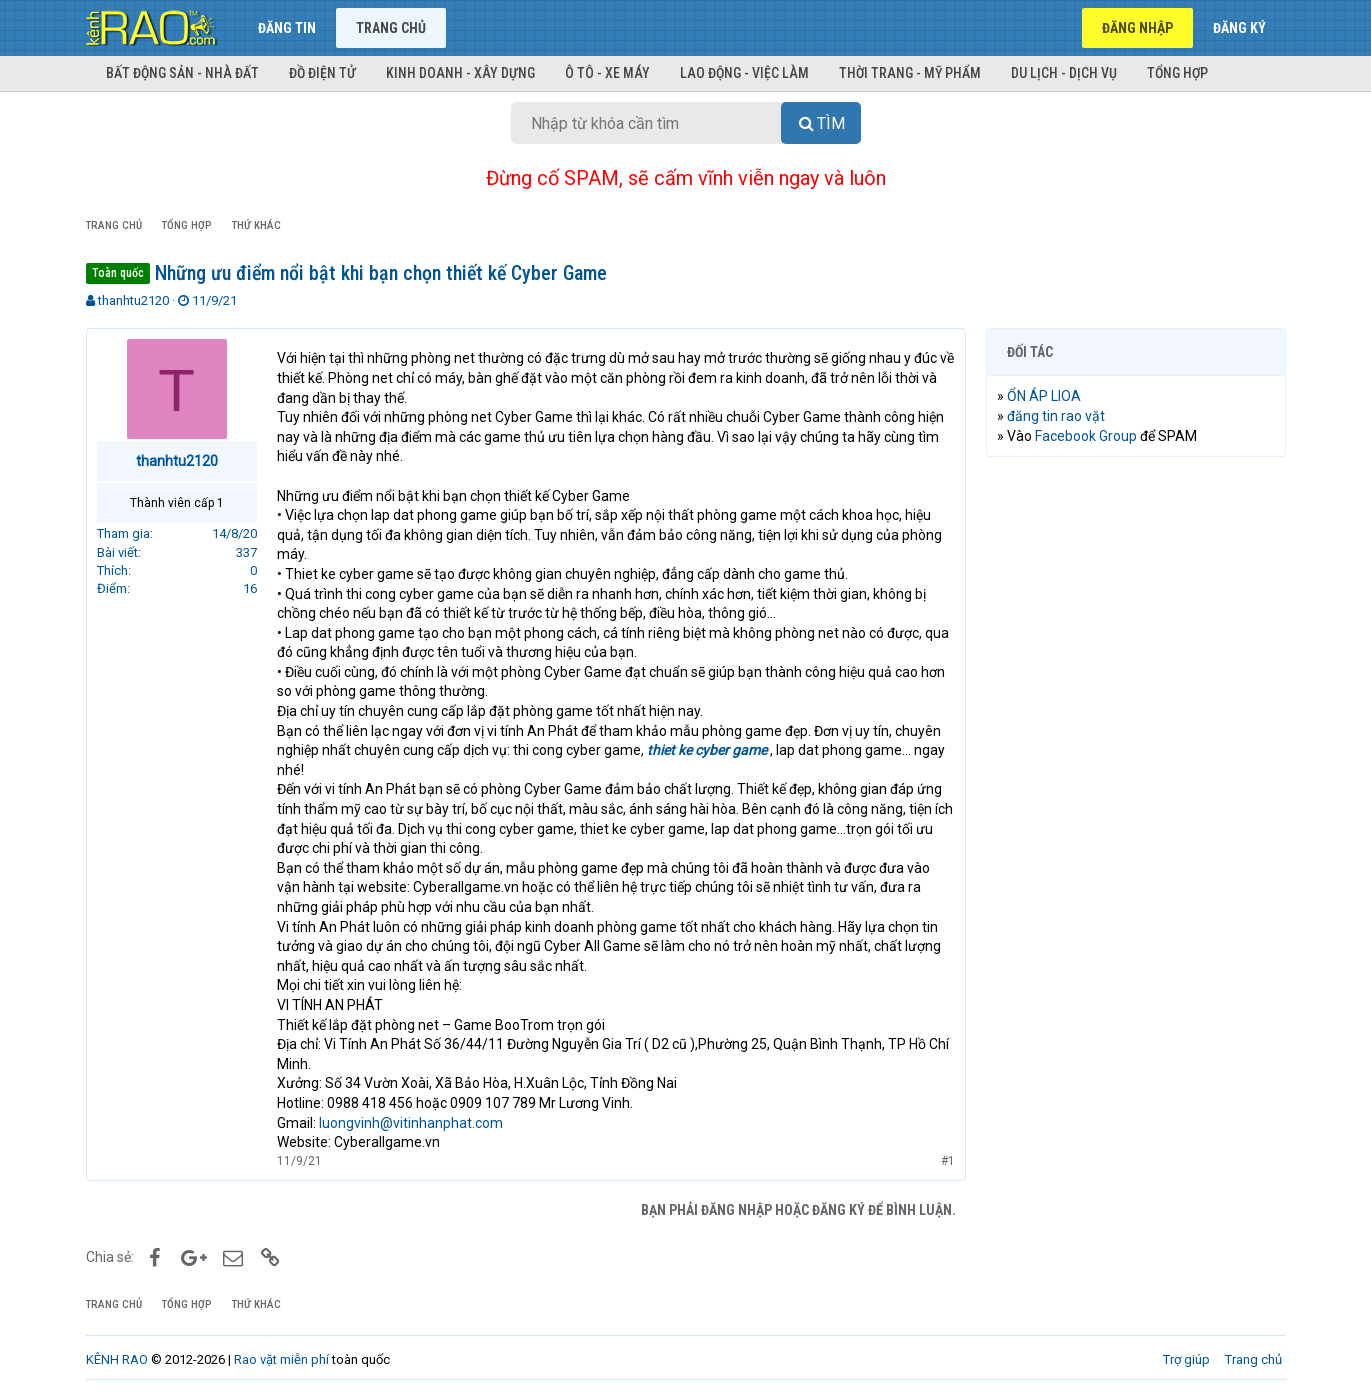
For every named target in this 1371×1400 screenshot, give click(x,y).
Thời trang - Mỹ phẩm (910, 73)
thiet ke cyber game (707, 750)
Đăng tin (287, 28)
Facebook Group (1086, 436)
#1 (948, 1161)
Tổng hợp (1177, 73)
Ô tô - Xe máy (607, 73)
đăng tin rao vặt (1056, 416)
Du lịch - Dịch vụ (1064, 73)
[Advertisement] (1136, 777)
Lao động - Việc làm (744, 73)
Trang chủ (391, 28)
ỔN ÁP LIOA (1044, 396)
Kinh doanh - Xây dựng (460, 73)
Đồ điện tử (322, 73)
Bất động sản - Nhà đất (182, 73)
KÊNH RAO (117, 1359)
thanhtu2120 (133, 300)
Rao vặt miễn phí (281, 1359)
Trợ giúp (1186, 1359)
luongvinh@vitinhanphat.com (411, 1123)
